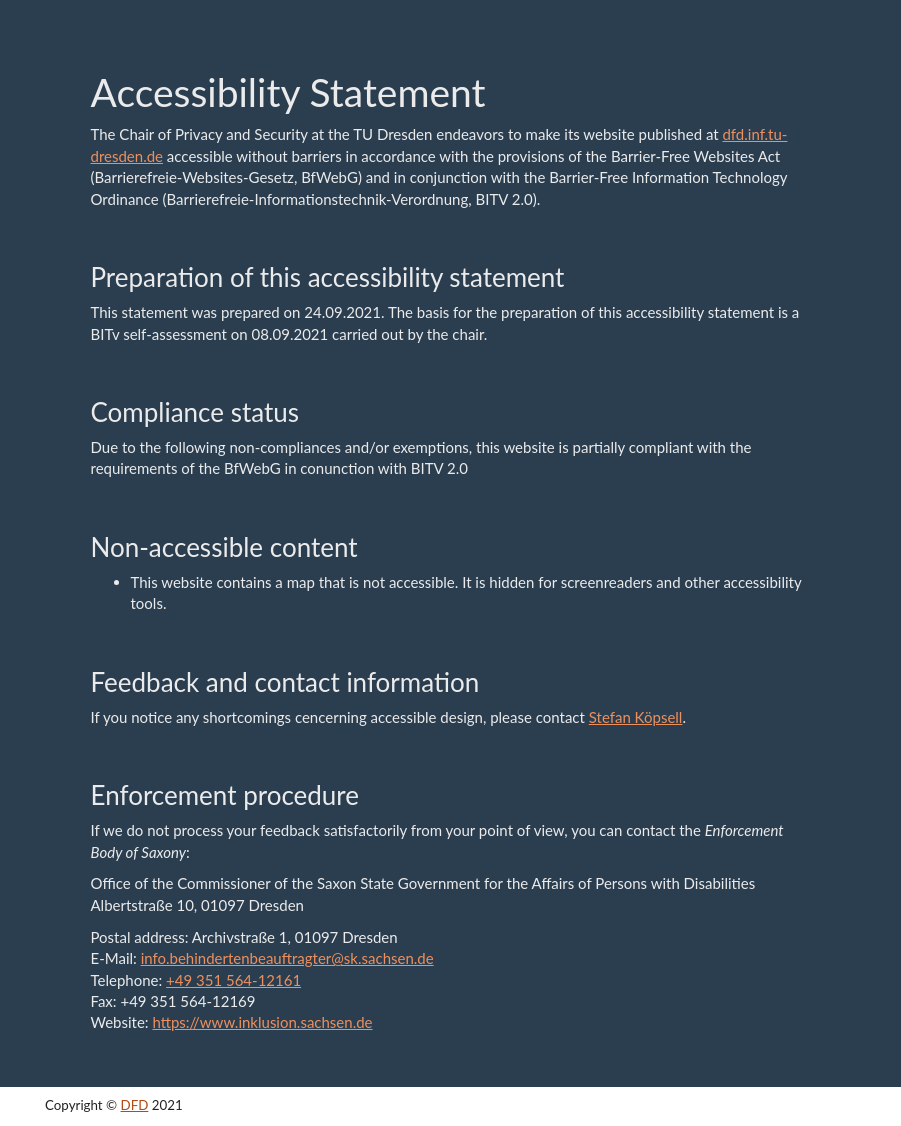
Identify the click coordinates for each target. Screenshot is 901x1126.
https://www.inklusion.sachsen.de (262, 1022)
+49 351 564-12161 (233, 980)
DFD (135, 1105)
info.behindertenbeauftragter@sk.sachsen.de (287, 958)
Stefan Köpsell (636, 717)
